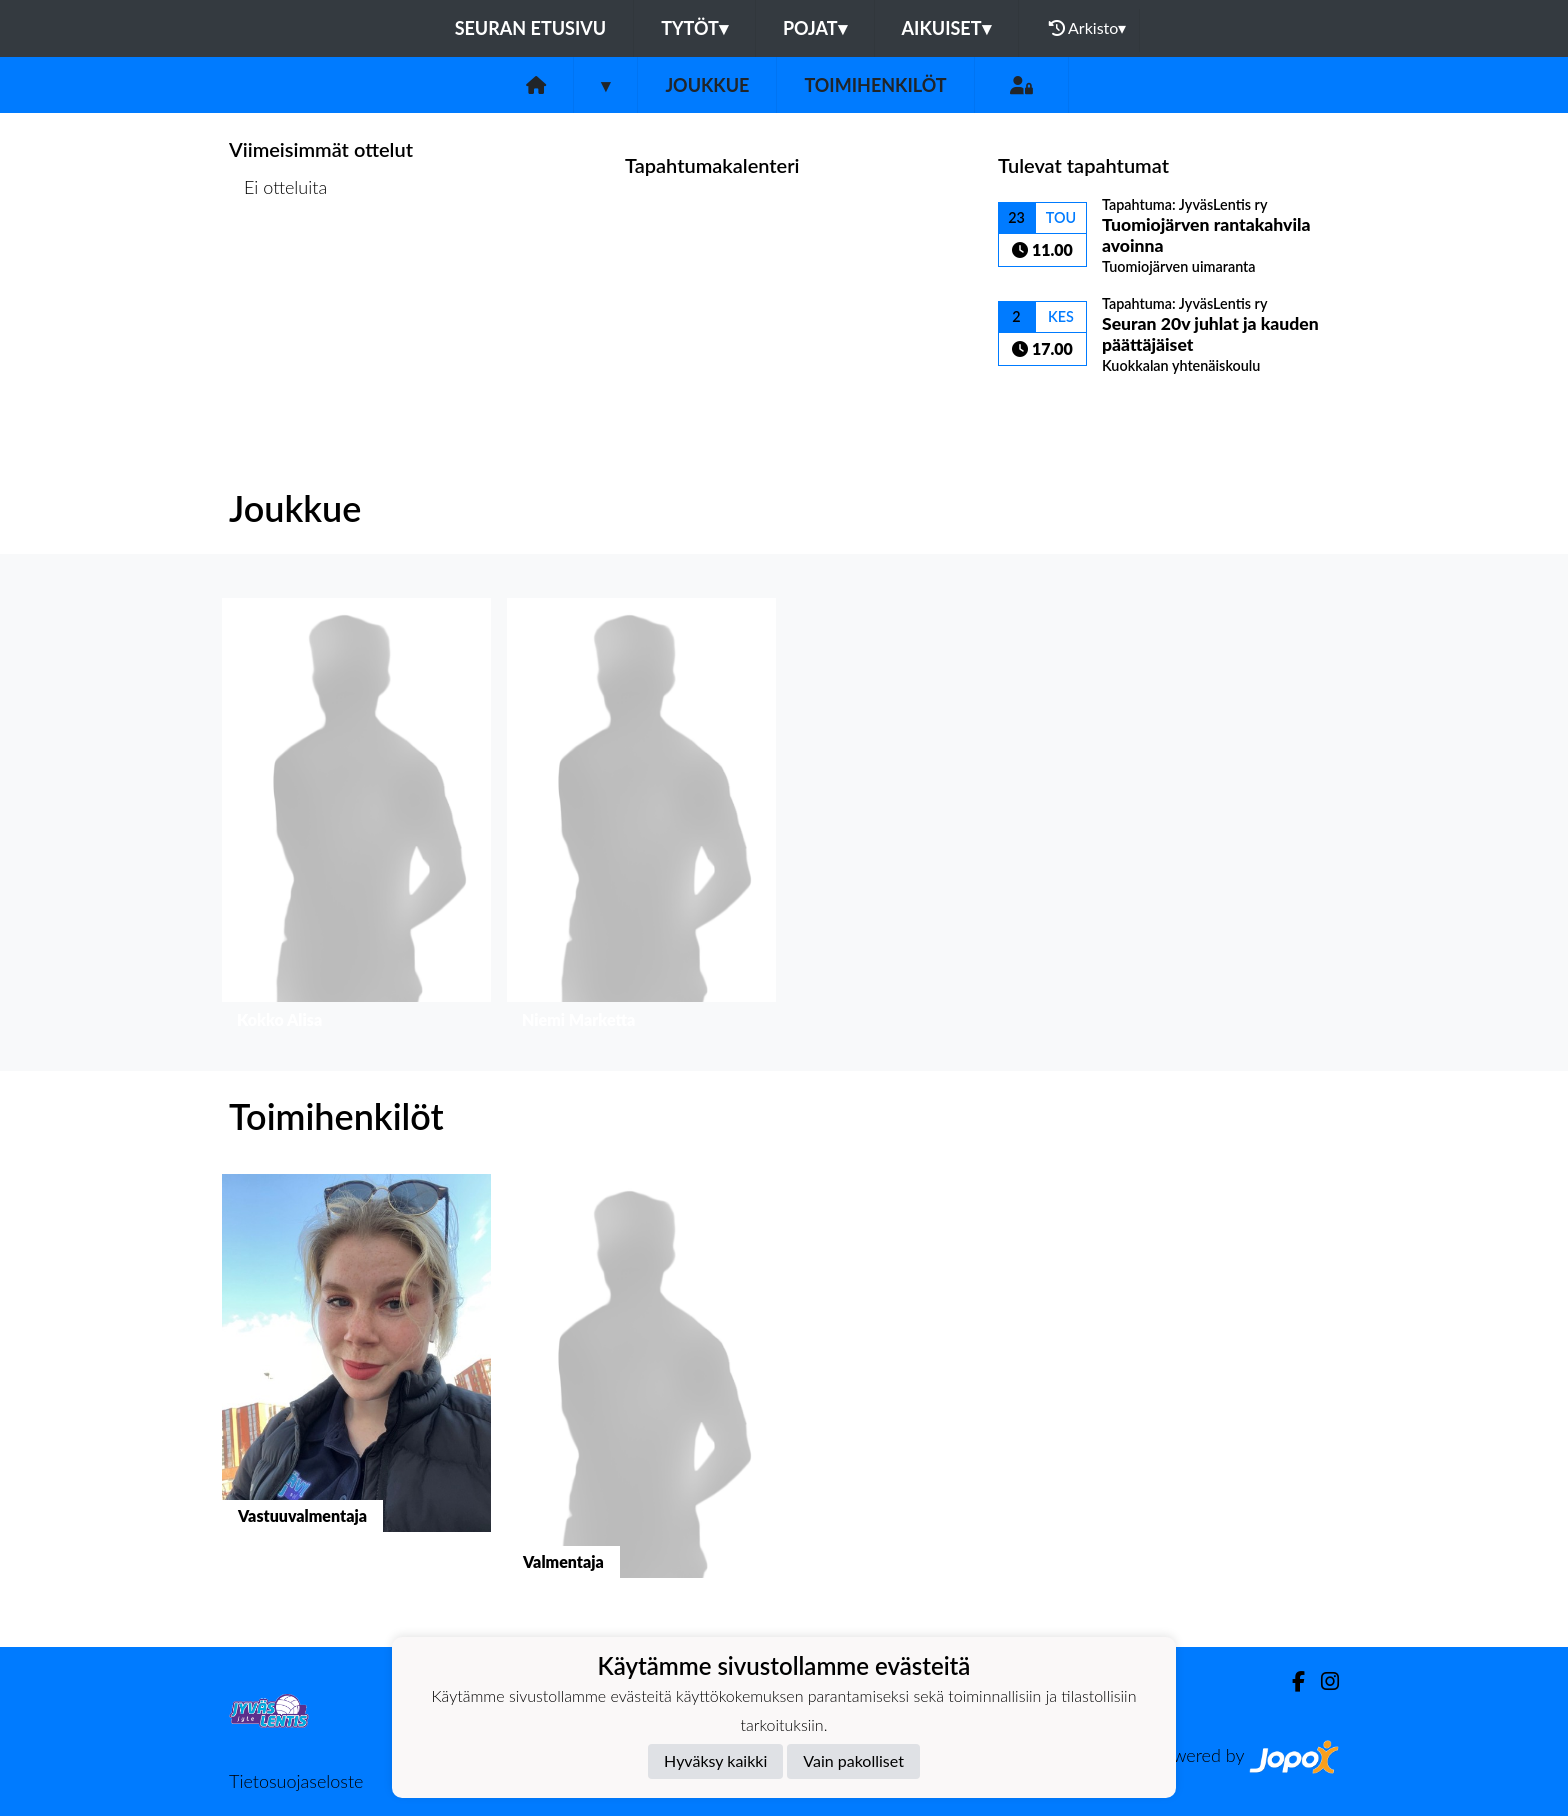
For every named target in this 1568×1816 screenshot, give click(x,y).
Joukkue (707, 85)
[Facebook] (1290, 1681)
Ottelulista (278, 264)
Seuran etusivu (531, 28)
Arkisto (1088, 28)
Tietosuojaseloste (296, 1781)
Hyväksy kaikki (715, 1760)
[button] (356, 818)
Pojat (815, 28)
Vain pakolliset (853, 1760)
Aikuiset (946, 28)
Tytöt (694, 28)
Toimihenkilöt (875, 85)
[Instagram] (1322, 1681)
